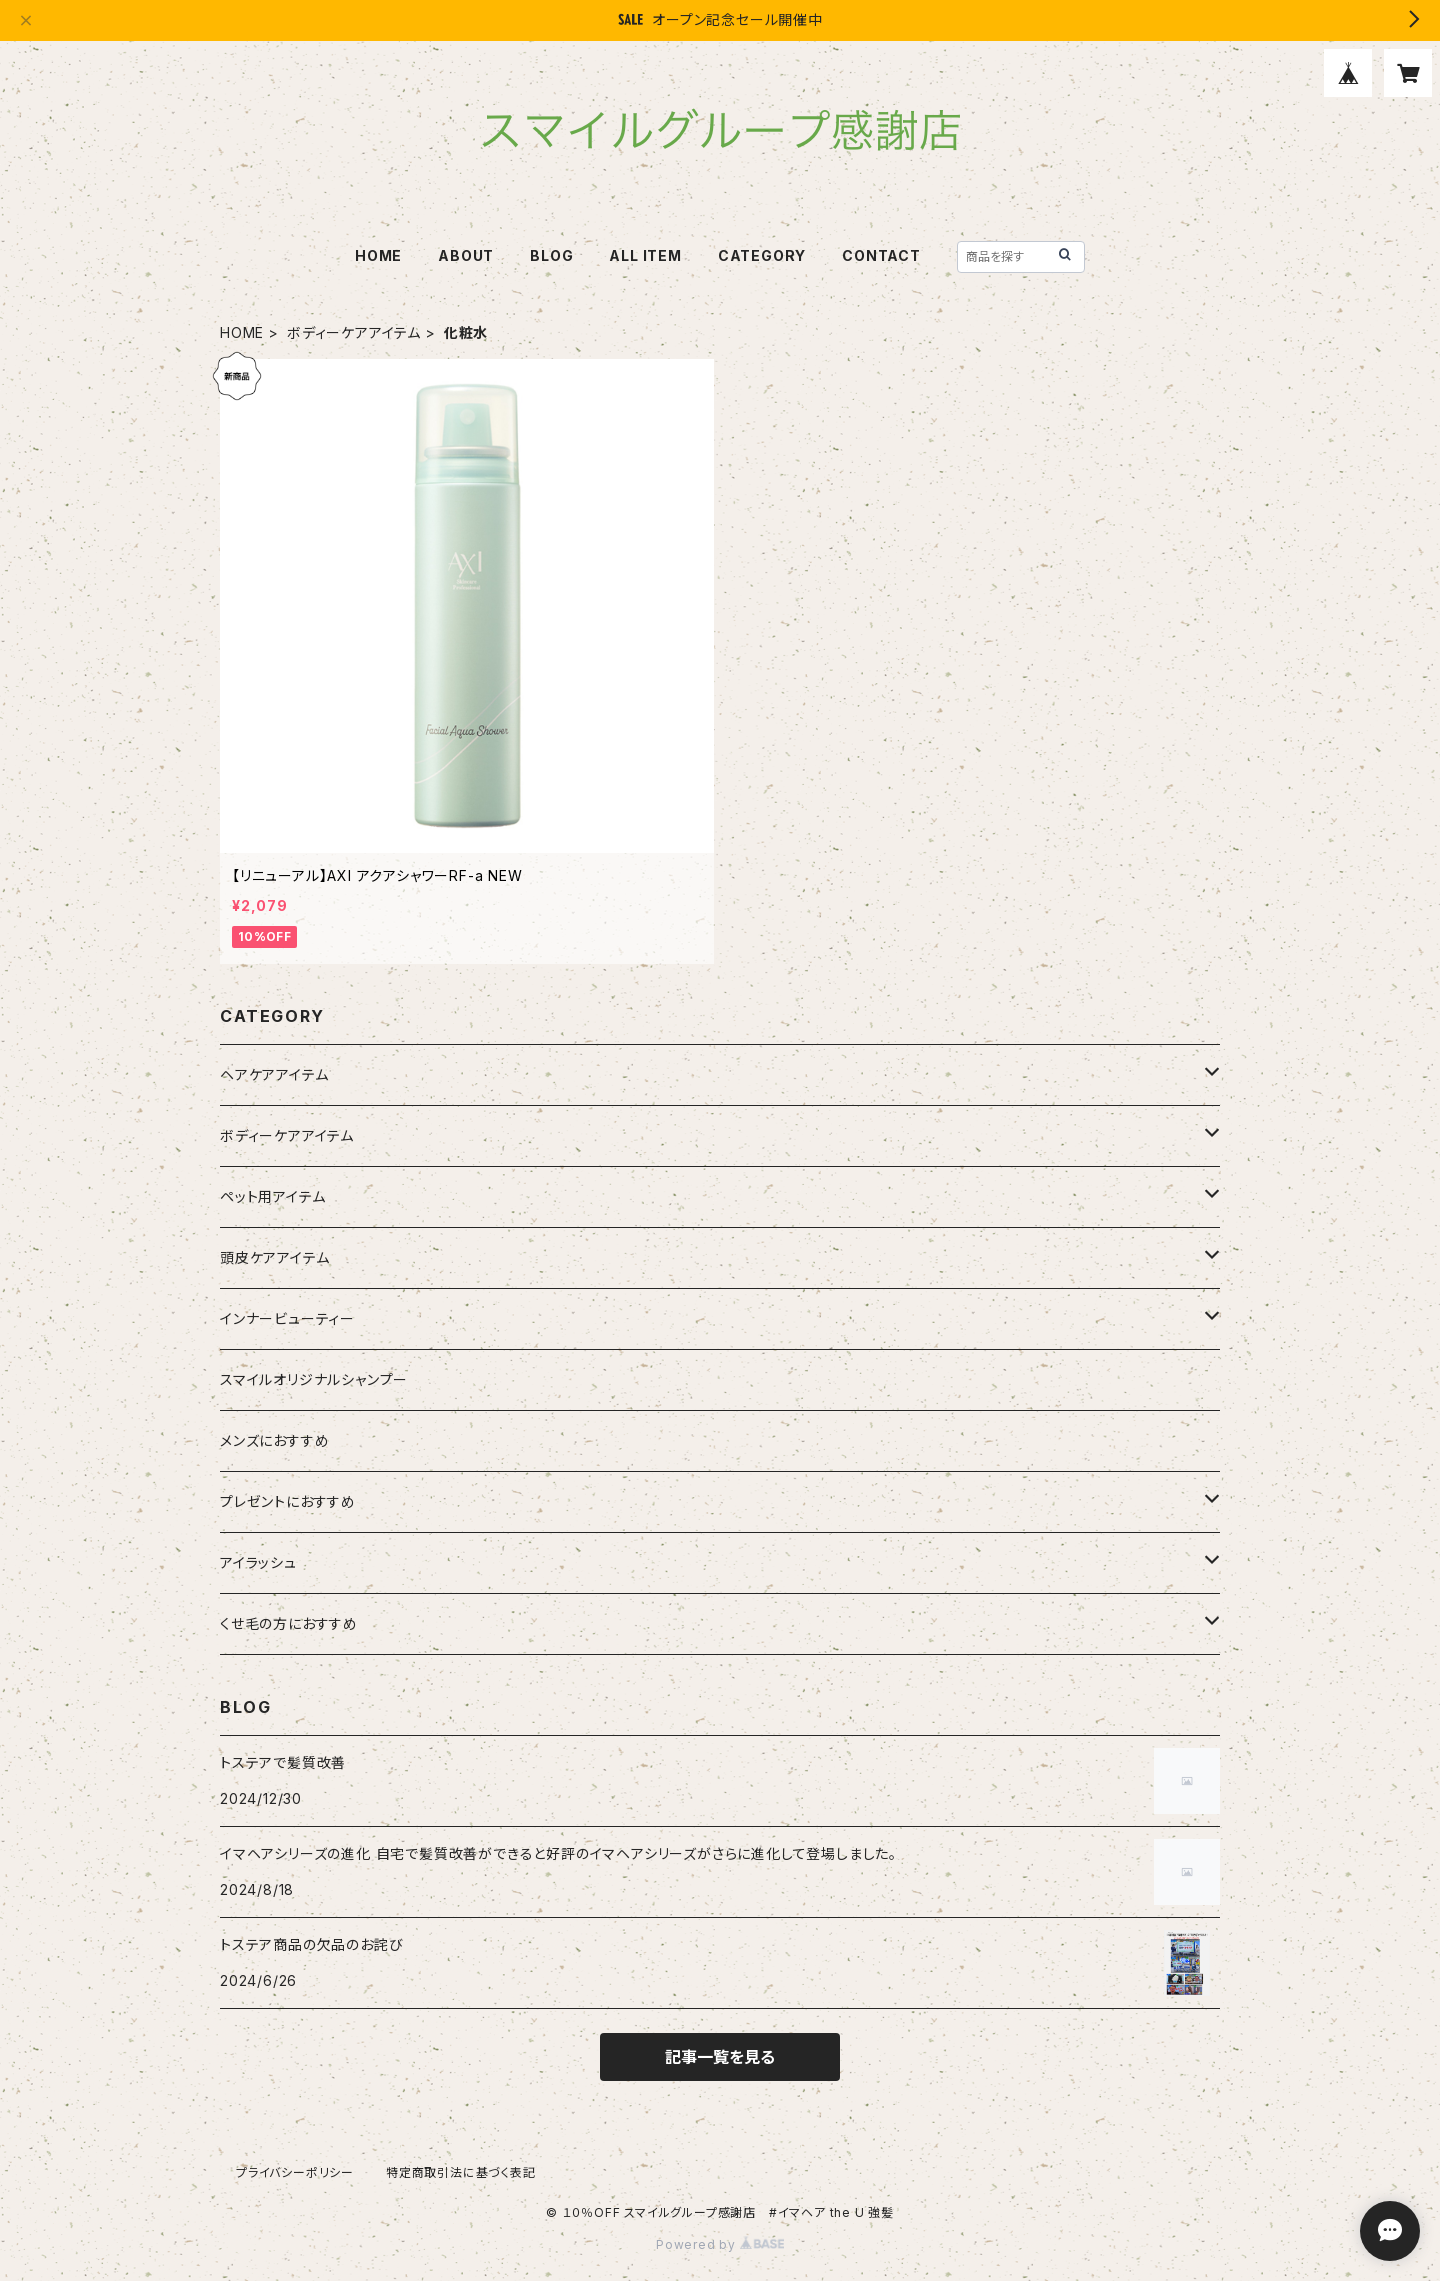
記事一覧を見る (720, 2057)
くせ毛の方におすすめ (289, 1623)
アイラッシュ (258, 1562)
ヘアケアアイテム (274, 1074)
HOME (378, 255)
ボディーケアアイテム (354, 332)
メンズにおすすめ (274, 1440)
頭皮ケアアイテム (274, 1257)
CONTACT (881, 255)
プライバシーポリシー (295, 2172)
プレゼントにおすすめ (288, 1501)
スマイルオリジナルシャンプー (314, 1379)
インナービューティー (287, 1318)
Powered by (720, 2244)
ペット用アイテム (272, 1196)
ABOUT (466, 255)
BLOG (551, 255)
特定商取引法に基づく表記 (461, 2172)
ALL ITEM (645, 255)
